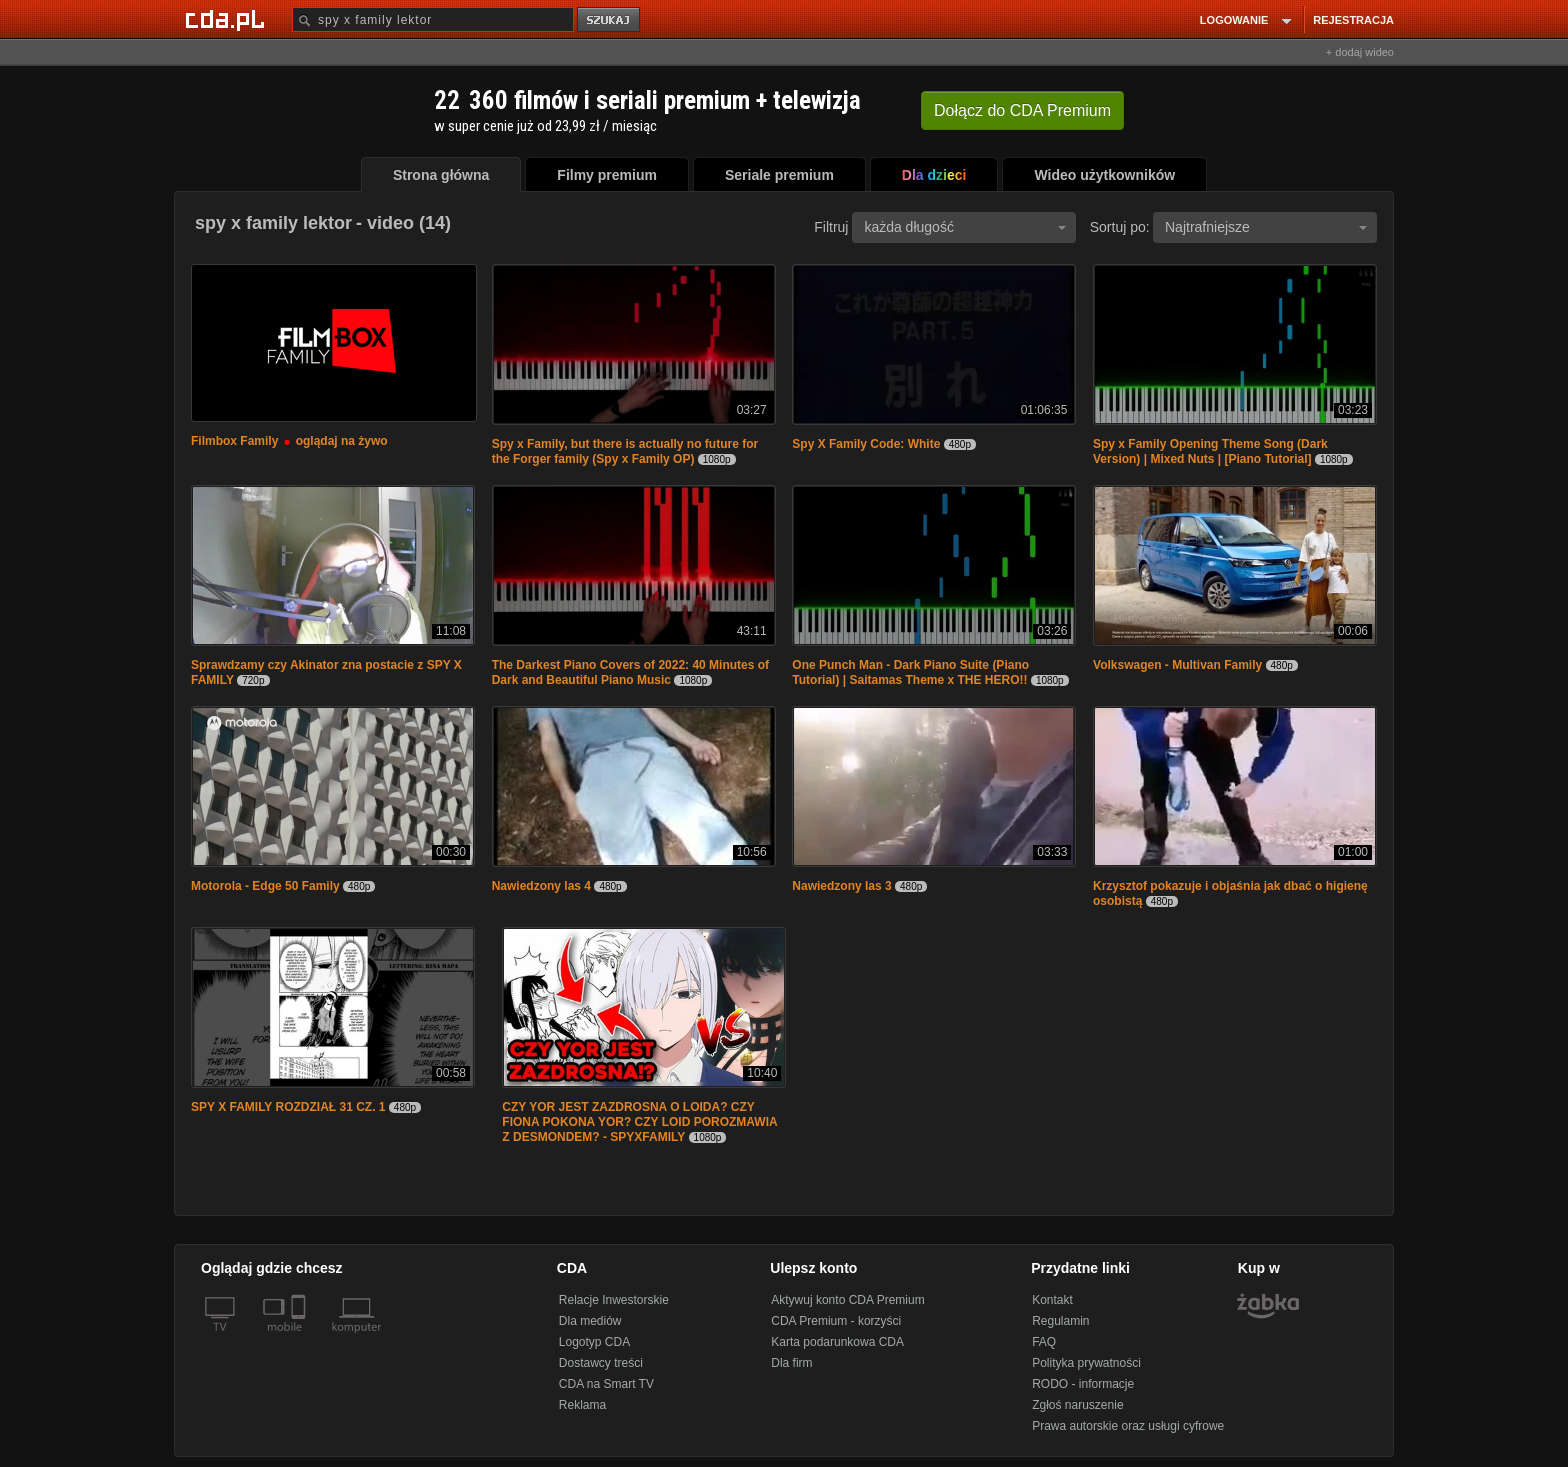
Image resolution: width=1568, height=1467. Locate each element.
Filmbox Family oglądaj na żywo (289, 441)
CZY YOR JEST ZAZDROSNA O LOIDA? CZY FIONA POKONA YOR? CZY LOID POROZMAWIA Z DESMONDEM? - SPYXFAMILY (639, 1122)
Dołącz (1022, 110)
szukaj (610, 20)
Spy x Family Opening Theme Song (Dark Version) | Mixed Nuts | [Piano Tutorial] (1210, 451)
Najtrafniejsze (1266, 227)
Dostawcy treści (601, 1363)
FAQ (1044, 1342)
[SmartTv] (300, 1339)
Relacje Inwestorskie (614, 1300)
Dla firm (791, 1363)
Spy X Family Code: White (866, 444)
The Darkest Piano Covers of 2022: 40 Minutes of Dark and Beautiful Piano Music (630, 672)
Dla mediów (590, 1321)
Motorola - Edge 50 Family (265, 886)
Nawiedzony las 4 (541, 886)
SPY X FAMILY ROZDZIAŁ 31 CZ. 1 (288, 1107)
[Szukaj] (433, 19)
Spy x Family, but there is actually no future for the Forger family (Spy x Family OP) (625, 451)
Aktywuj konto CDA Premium (847, 1300)
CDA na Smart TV (606, 1384)
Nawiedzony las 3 (841, 886)
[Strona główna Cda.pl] (228, 19)
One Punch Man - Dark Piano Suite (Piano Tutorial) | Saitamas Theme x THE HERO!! (910, 672)
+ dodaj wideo (1360, 52)
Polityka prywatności (1086, 1363)
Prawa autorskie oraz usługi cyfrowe (1128, 1426)
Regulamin (1060, 1321)
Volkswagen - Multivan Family (1177, 665)
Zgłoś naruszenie (1077, 1405)
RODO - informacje (1083, 1384)
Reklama (582, 1405)
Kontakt (1052, 1300)
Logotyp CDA (594, 1342)
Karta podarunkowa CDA (837, 1342)
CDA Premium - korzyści (836, 1321)
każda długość (965, 227)
